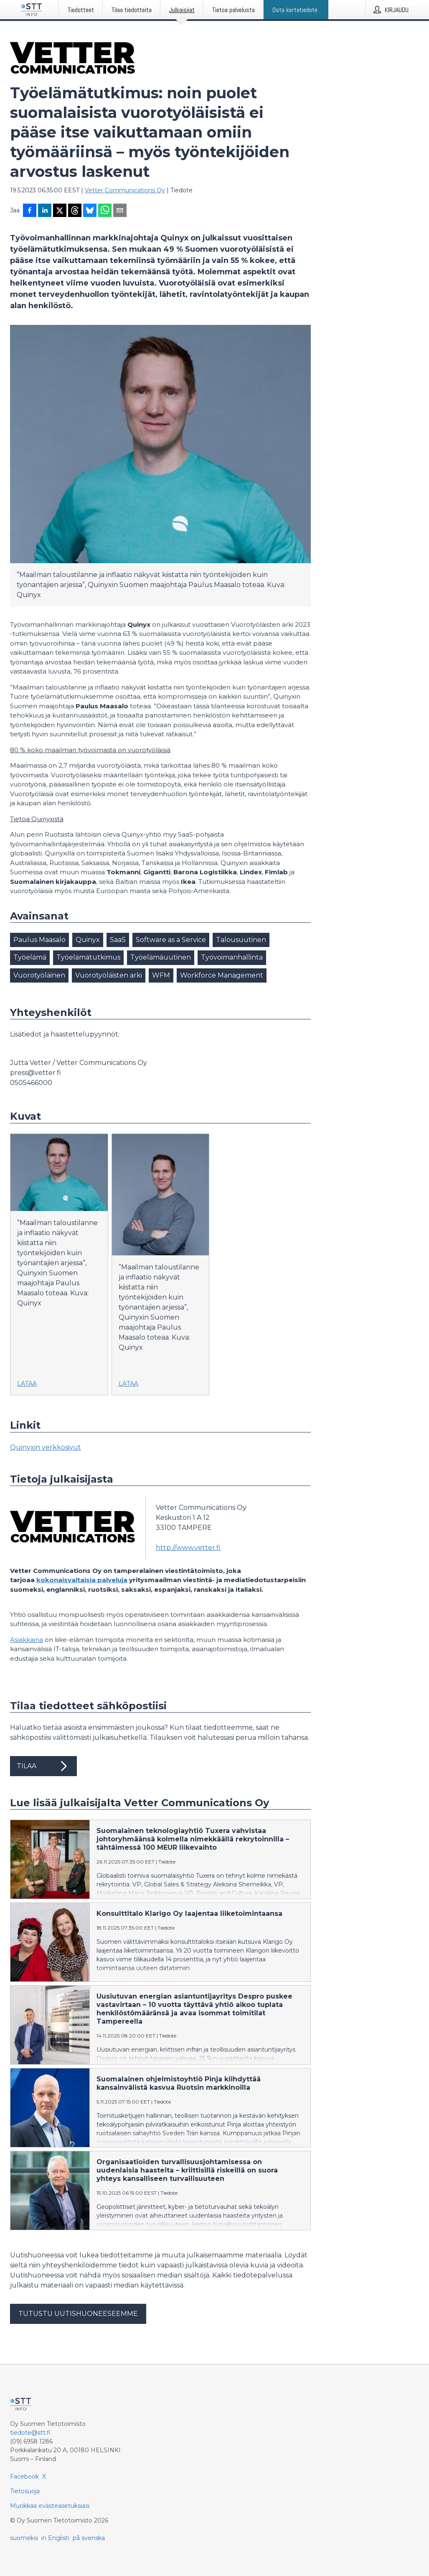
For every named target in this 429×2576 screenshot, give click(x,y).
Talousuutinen (241, 940)
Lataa (27, 1383)
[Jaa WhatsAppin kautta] (105, 211)
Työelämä (29, 957)
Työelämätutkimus (88, 957)
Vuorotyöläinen (39, 975)
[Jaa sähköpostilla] (120, 211)
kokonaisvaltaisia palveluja (81, 1580)
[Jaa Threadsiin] (74, 211)
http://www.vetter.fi (188, 1548)
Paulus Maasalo (39, 940)
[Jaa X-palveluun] (59, 211)
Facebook (24, 2476)
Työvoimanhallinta (232, 957)
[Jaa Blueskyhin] (89, 211)
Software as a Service (171, 940)
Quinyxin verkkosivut (45, 1447)
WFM (161, 975)
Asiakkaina (26, 1640)
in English (55, 2538)
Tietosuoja (25, 2491)
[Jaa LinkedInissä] (44, 211)
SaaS (118, 940)
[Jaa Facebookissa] (29, 211)
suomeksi (24, 2538)
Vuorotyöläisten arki (108, 975)
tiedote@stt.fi (30, 2432)
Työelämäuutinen (160, 957)
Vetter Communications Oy (125, 190)
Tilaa (43, 1766)
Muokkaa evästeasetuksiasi (49, 2506)
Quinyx (88, 940)
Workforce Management (221, 975)
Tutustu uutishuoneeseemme (78, 2314)
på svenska (89, 2538)
